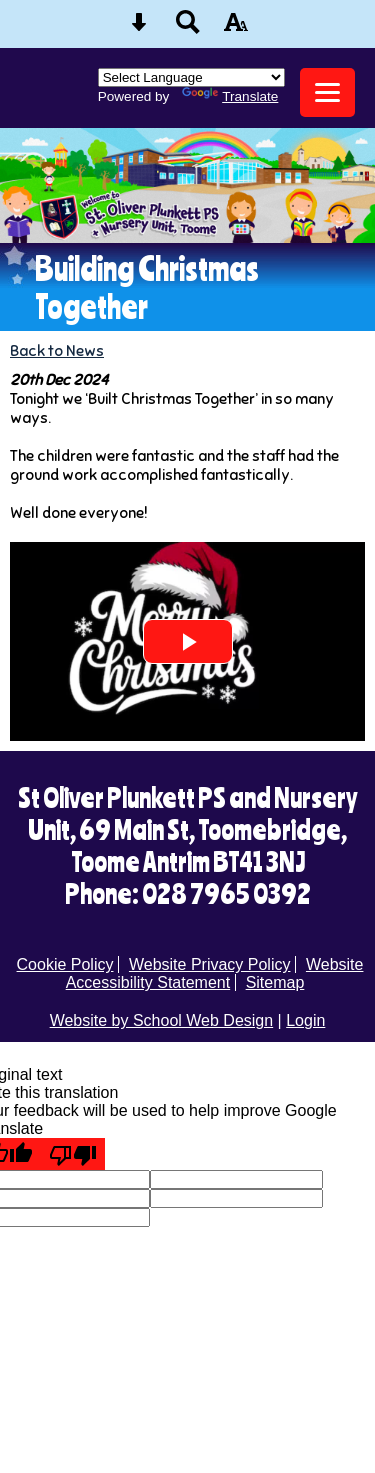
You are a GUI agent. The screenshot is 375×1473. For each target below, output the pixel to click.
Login (305, 1020)
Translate (230, 96)
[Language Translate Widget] (191, 77)
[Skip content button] (139, 28)
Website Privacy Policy (210, 964)
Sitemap (275, 982)
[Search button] (188, 28)
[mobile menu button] (327, 92)
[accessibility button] (236, 28)
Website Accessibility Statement (215, 973)
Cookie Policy (65, 964)
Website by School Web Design (162, 1020)
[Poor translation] (73, 1154)
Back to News (57, 350)
